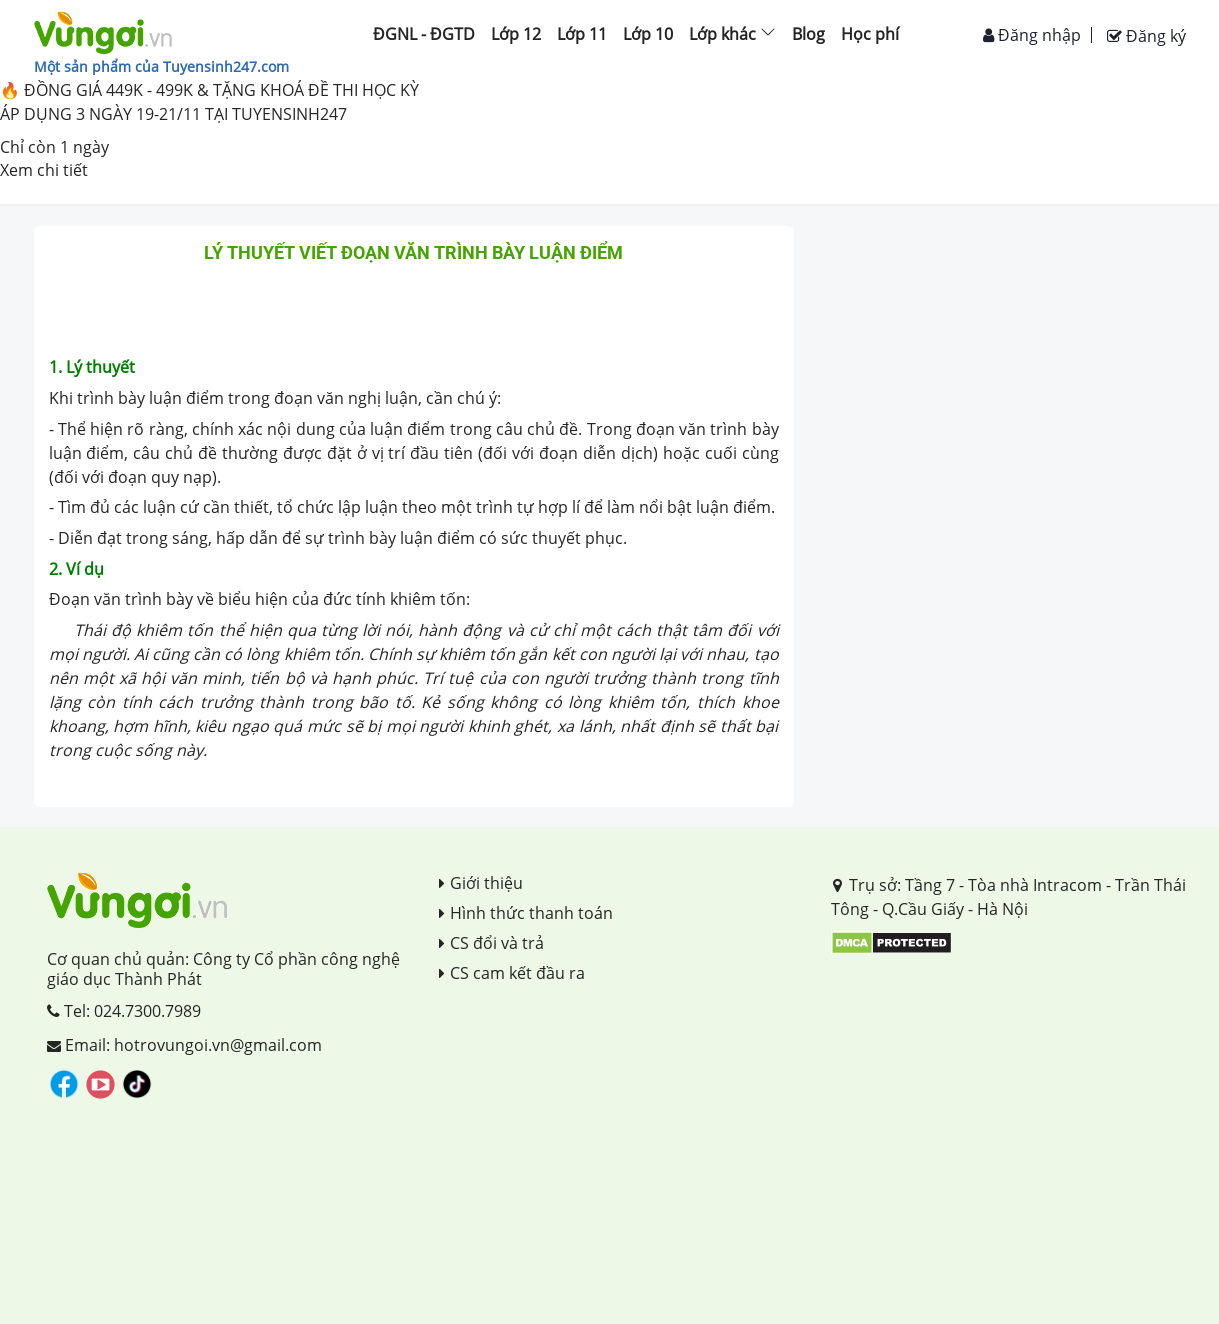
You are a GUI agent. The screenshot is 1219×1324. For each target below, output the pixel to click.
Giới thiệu (481, 883)
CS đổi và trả (491, 943)
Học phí (870, 34)
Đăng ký (1146, 36)
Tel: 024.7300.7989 (124, 1011)
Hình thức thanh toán (526, 913)
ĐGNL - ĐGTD (424, 34)
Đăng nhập (1032, 35)
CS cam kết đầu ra (512, 973)
